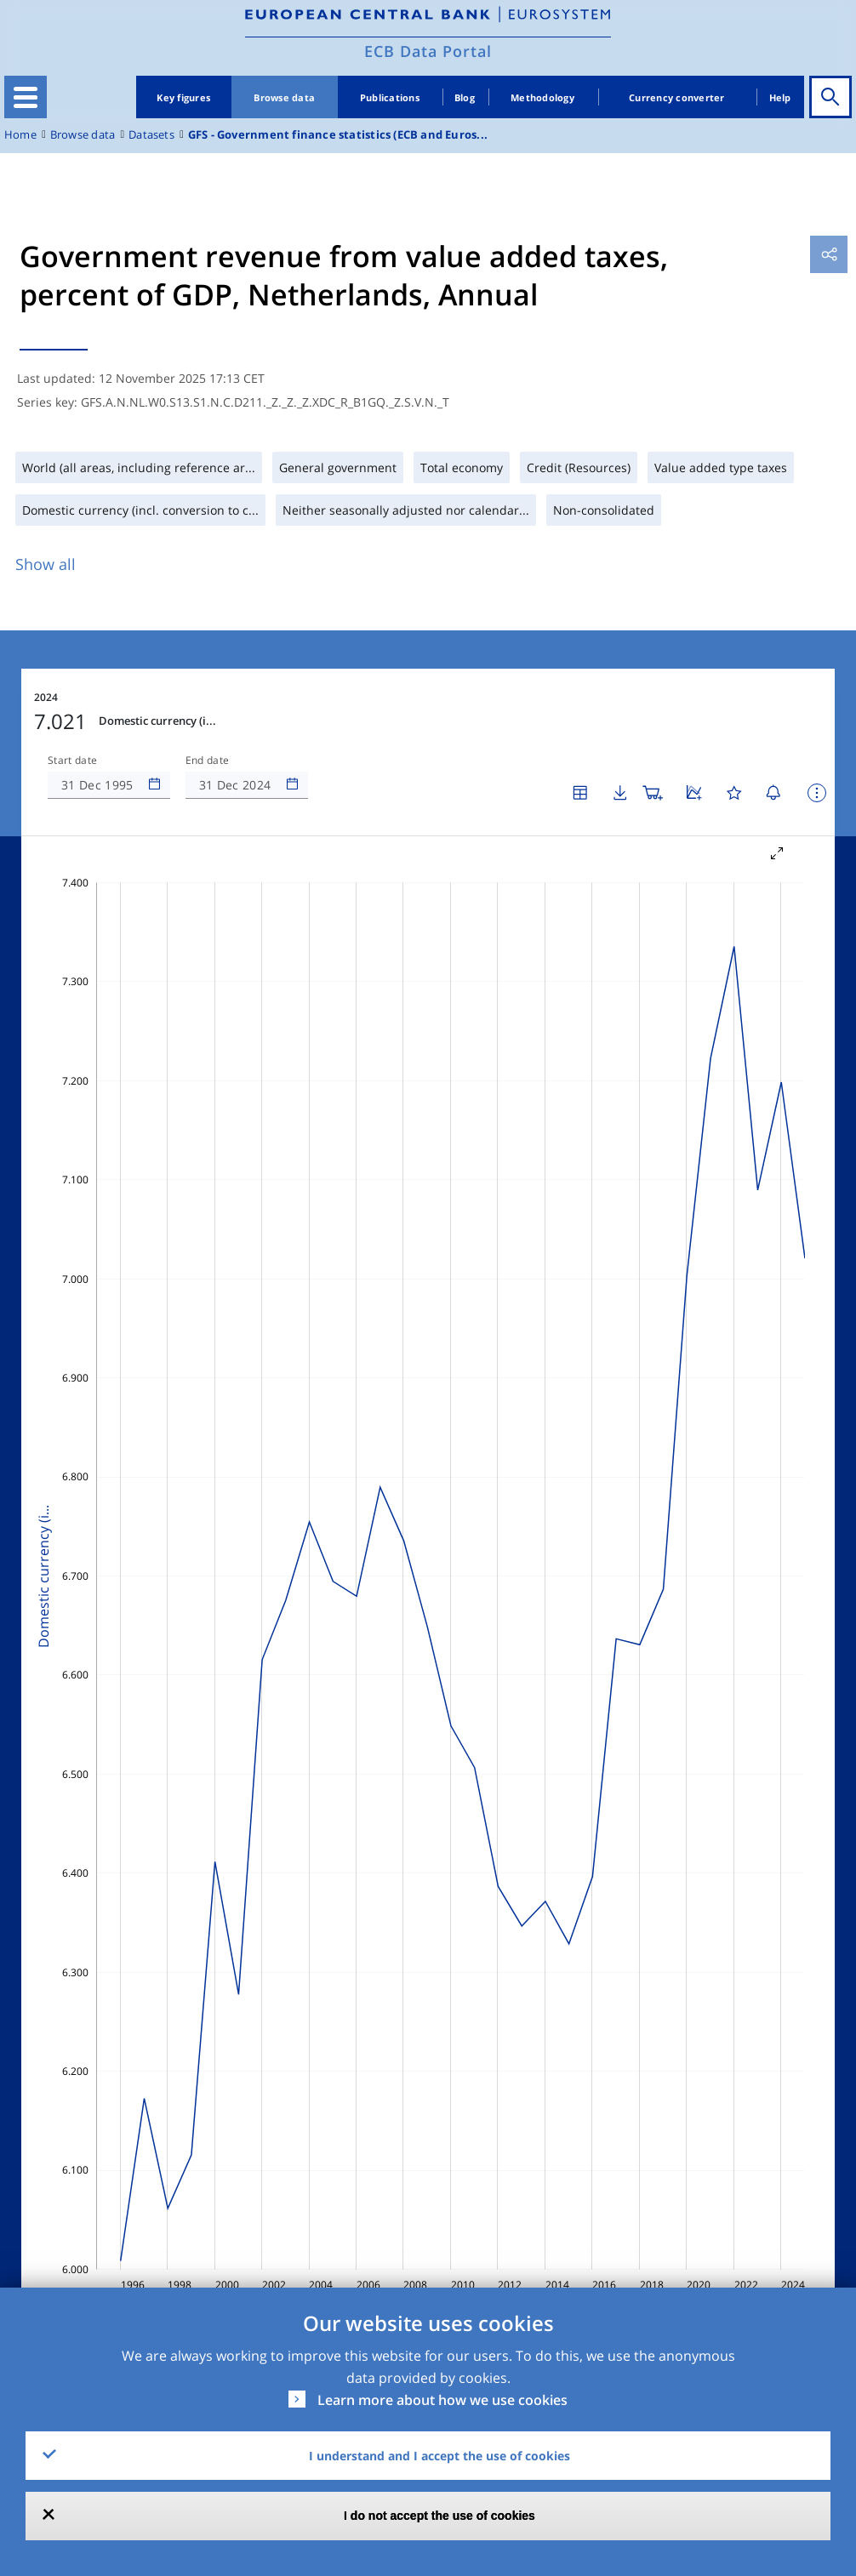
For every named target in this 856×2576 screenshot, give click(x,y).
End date (207, 760)
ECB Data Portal (428, 51)
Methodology (542, 97)
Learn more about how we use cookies (442, 2400)
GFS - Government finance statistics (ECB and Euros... (338, 135)
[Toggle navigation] (25, 97)
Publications (389, 97)
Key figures (183, 97)
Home (20, 135)
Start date (72, 760)
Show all (45, 564)
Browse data (284, 97)
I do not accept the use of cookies (439, 2515)
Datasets (151, 135)
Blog (464, 97)
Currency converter (677, 97)
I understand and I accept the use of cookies (439, 2456)
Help (780, 97)
